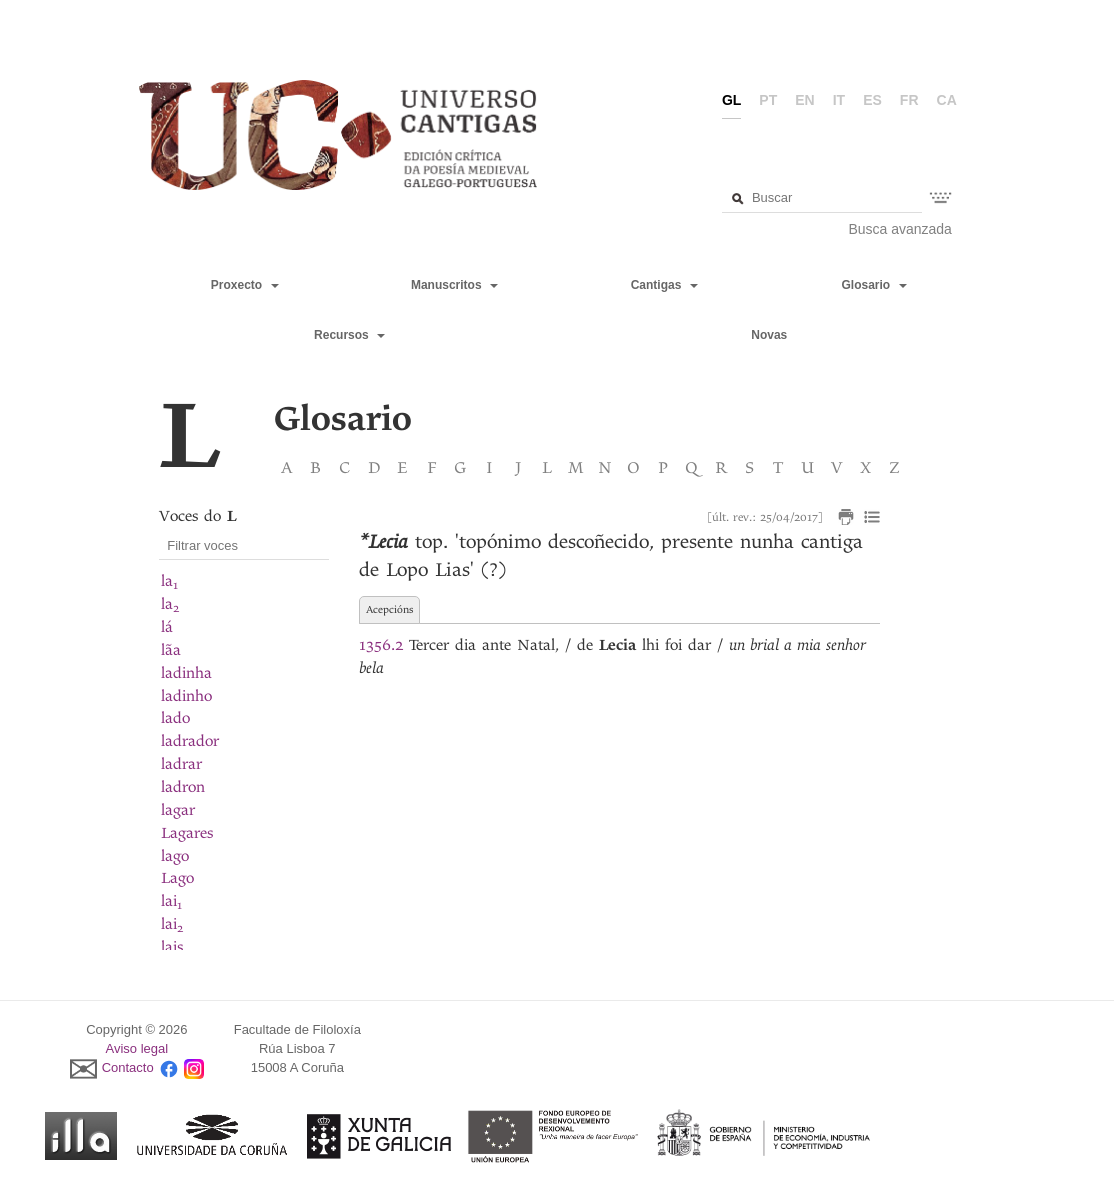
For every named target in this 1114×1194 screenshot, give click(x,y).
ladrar (181, 764)
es (872, 100)
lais (172, 947)
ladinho (186, 696)
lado (175, 718)
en (804, 100)
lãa (171, 650)
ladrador (190, 741)
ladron (183, 787)
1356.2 (381, 645)
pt (768, 100)
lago (175, 856)
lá (167, 627)
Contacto (128, 1067)
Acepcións (389, 609)
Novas (769, 335)
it (839, 100)
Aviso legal (137, 1048)
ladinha (186, 673)
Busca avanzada (900, 229)
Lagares (187, 833)
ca (947, 100)
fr (909, 100)
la (169, 581)
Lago (177, 878)
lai (171, 901)
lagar (178, 810)
